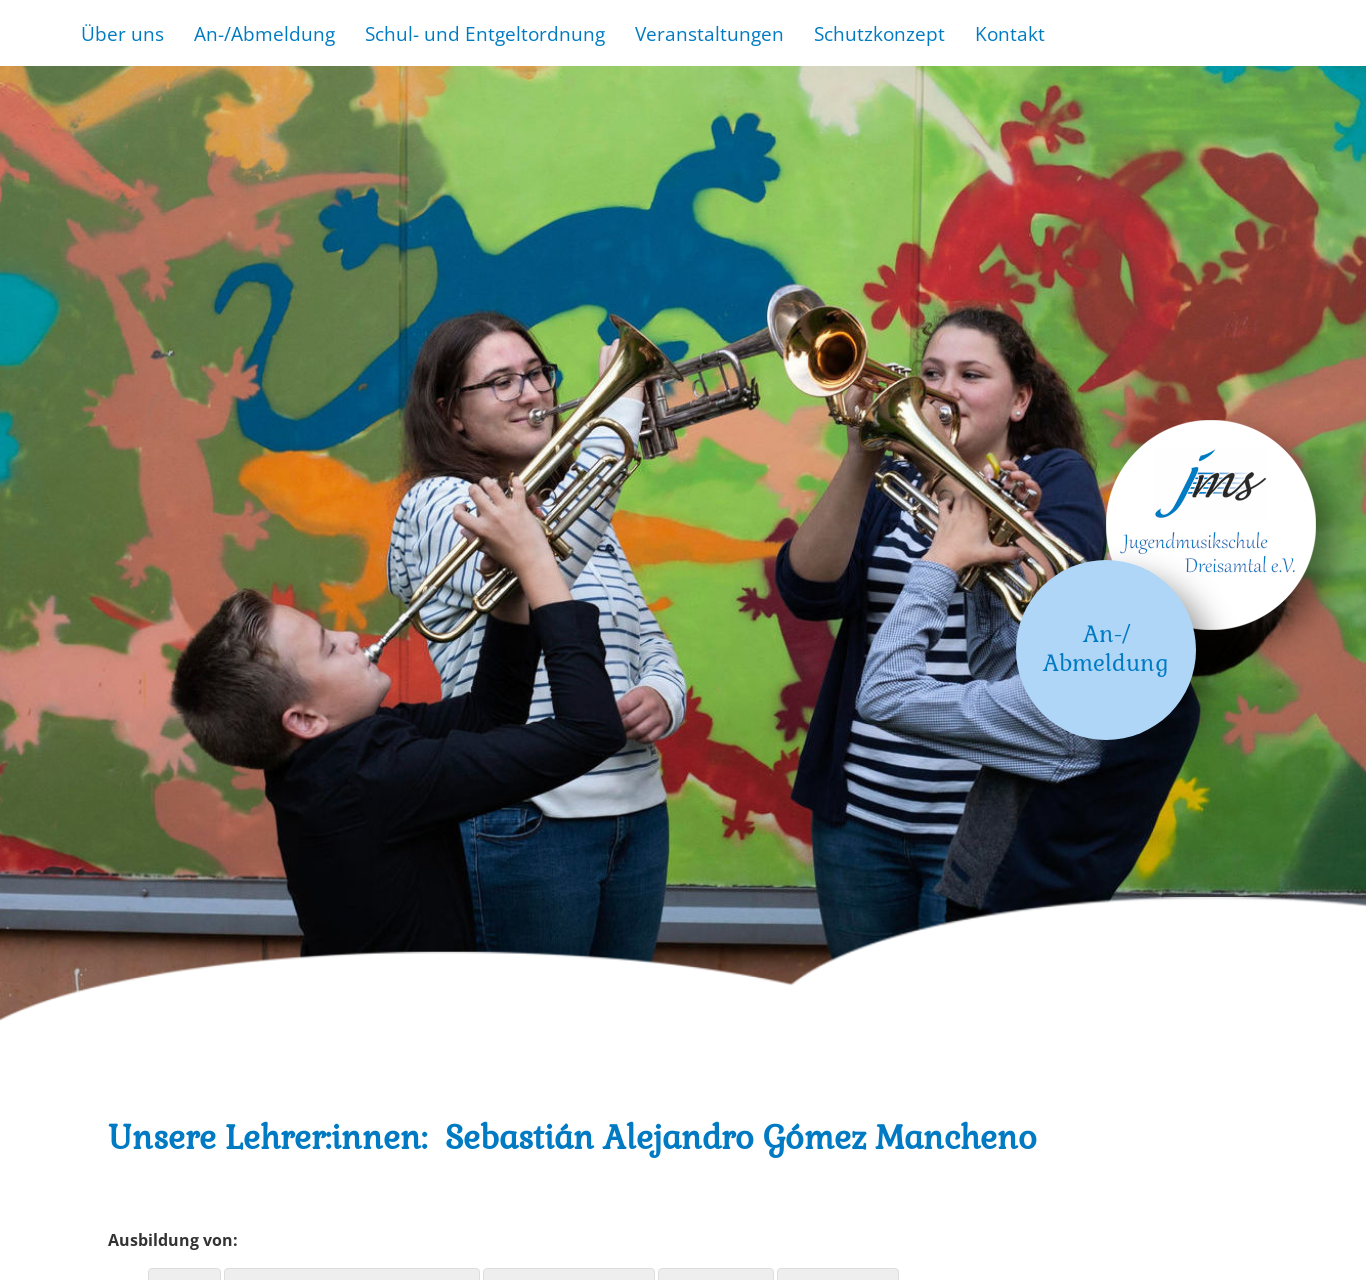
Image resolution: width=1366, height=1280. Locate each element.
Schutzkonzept (879, 33)
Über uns (122, 33)
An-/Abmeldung (264, 33)
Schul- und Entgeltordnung (485, 33)
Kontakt (1010, 33)
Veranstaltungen (709, 33)
